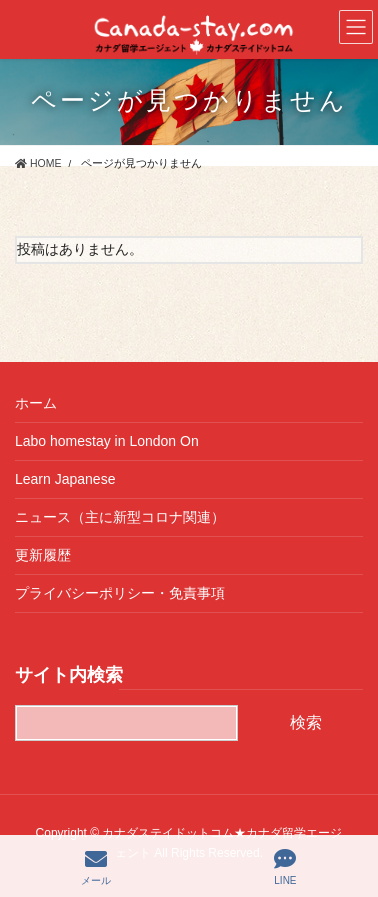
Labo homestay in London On (107, 441)
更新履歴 (43, 555)
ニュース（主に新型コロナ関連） (120, 517)
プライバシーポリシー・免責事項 (120, 593)
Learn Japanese (65, 479)
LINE (285, 867)
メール (96, 867)
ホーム (36, 403)
